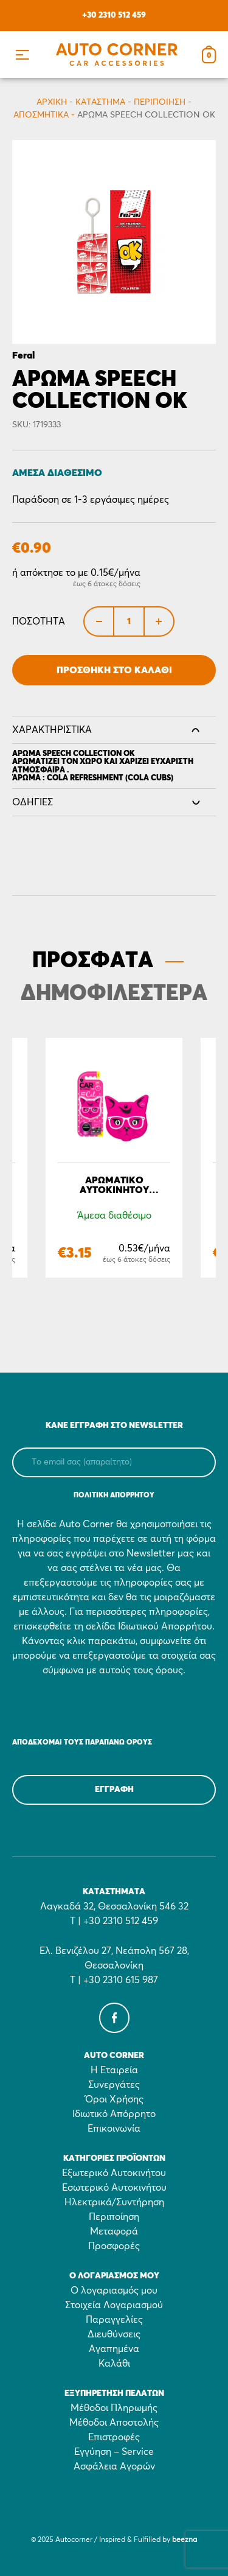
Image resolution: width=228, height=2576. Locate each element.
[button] (22, 54)
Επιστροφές (114, 2437)
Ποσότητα (38, 621)
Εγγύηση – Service (114, 2452)
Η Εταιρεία (114, 2070)
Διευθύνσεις (114, 2334)
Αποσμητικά (41, 115)
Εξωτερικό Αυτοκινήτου (114, 2173)
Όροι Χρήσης (114, 2099)
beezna (184, 2540)
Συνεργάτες (114, 2085)
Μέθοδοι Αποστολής (114, 2422)
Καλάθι (114, 2363)
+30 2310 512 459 (114, 15)
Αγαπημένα (114, 2349)
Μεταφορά (114, 2231)
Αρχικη (51, 102)
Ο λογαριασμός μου (114, 2290)
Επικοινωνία (114, 2128)
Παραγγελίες (114, 2320)
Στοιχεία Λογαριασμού (114, 2305)
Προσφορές (114, 2246)
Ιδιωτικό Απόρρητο (114, 2114)
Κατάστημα (100, 102)
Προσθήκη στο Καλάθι (114, 670)
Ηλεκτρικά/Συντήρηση (114, 2202)
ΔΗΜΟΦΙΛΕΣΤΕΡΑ (114, 994)
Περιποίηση (159, 102)
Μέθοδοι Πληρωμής (114, 2408)
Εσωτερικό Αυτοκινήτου (114, 2188)
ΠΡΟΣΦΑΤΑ (92, 961)
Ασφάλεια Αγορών (114, 2466)
